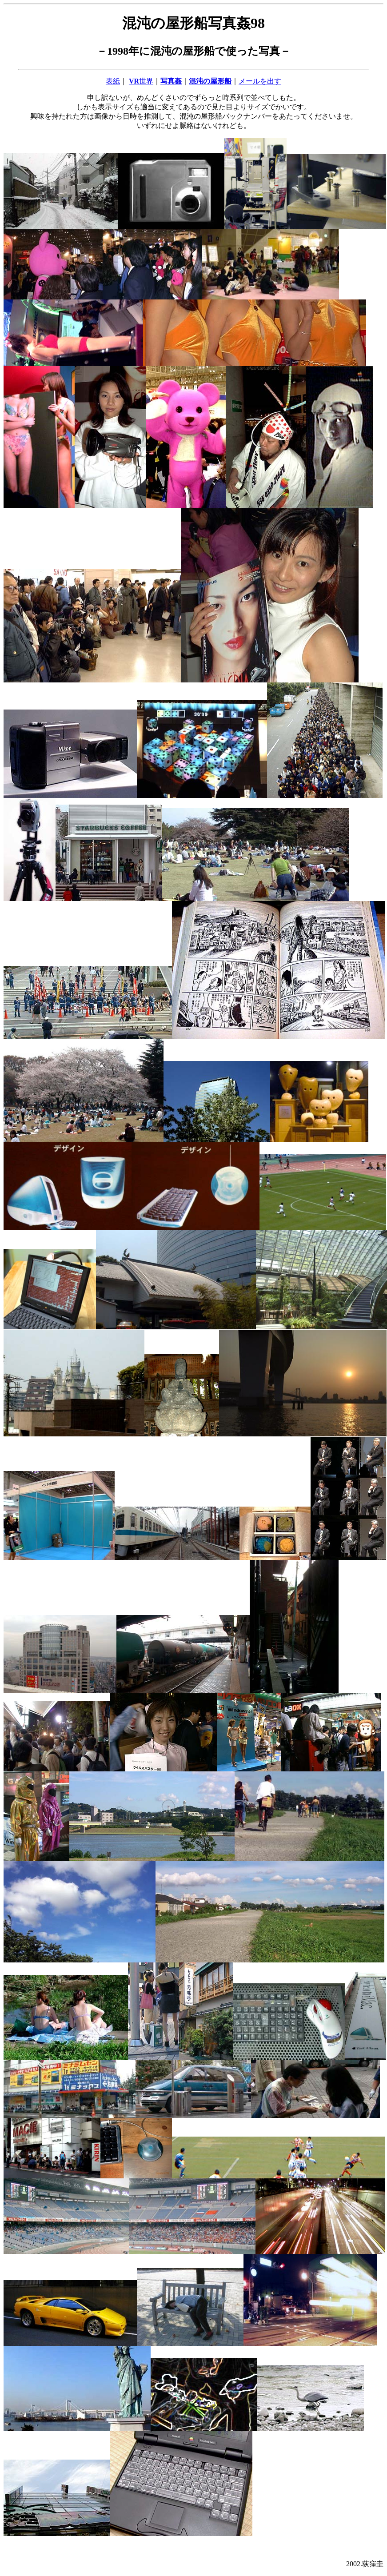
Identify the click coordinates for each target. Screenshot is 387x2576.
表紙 (113, 81)
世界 (141, 81)
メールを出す (260, 81)
